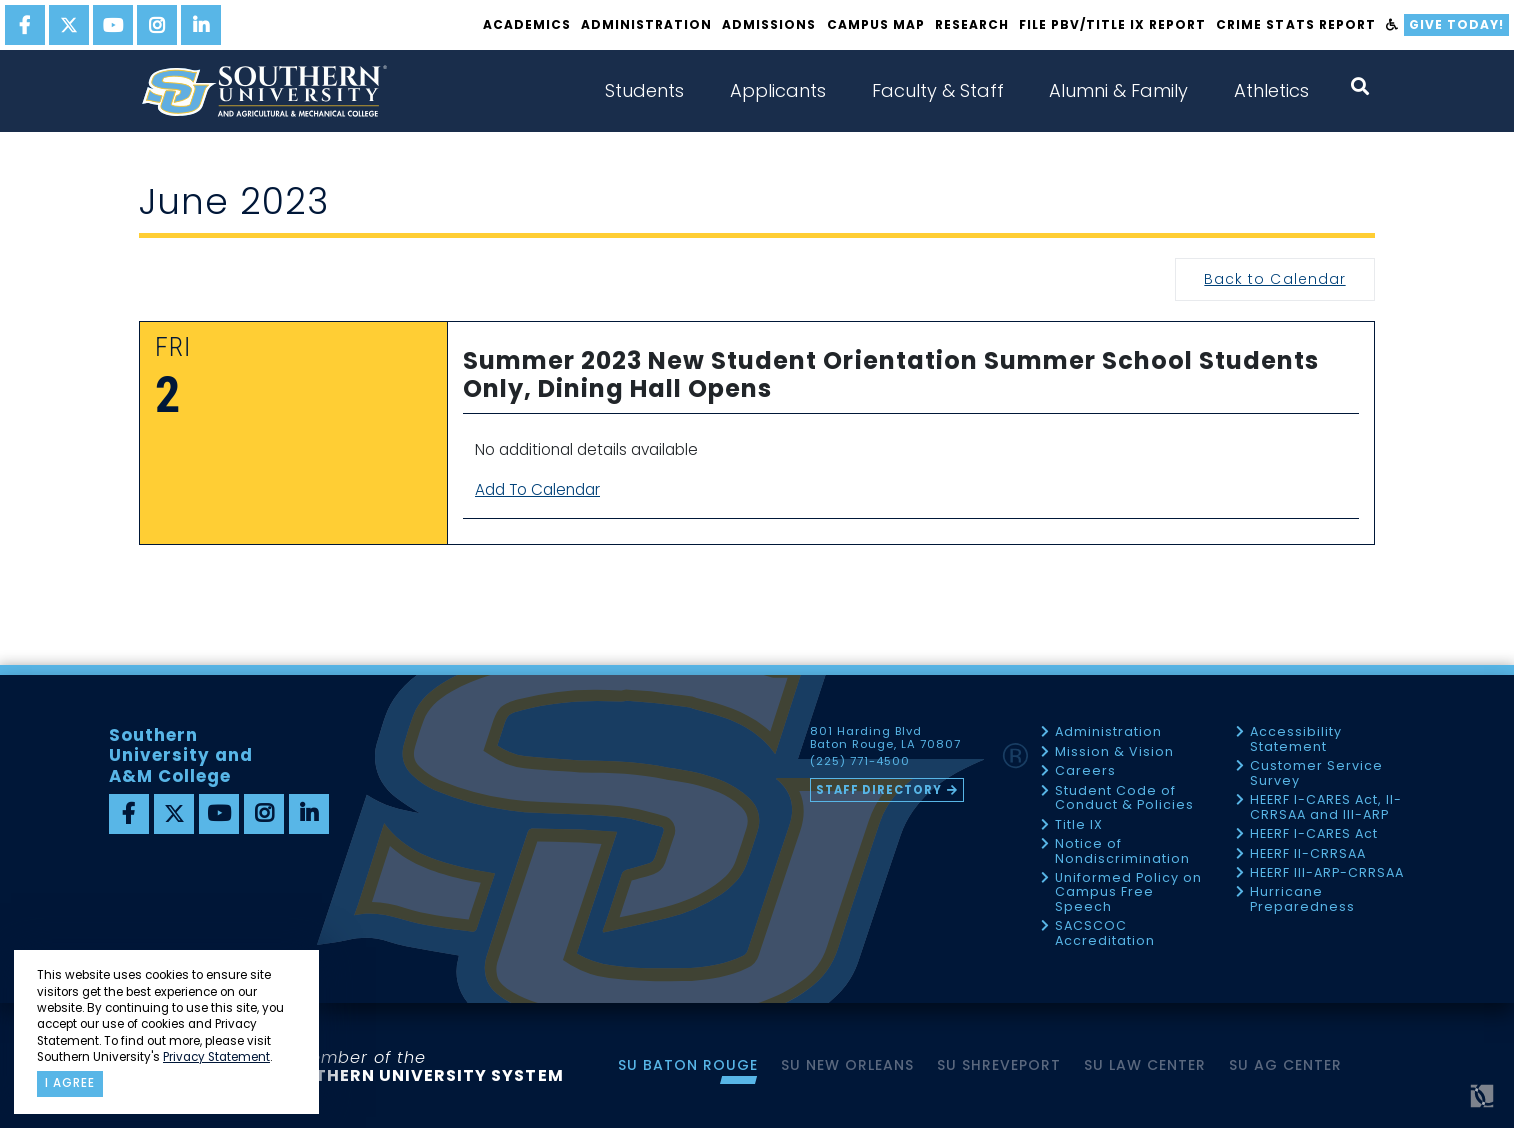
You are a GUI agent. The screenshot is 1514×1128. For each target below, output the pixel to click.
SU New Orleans (847, 1065)
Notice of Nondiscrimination (1122, 851)
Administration (646, 24)
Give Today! (1456, 24)
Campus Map (876, 24)
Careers (1085, 771)
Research (972, 24)
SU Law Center (1145, 1065)
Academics (527, 24)
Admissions (769, 24)
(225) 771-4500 (860, 762)
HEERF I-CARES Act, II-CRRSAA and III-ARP (1326, 807)
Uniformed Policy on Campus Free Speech (1128, 893)
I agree (70, 1083)
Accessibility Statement (1296, 739)
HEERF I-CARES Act (1314, 834)
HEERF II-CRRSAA (1308, 854)
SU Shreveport (999, 1065)
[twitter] (69, 25)
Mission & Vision (1114, 752)
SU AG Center (1285, 1065)
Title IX (1079, 825)
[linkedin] (201, 25)
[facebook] (25, 25)
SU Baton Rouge (688, 1065)
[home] (264, 91)
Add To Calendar (537, 489)
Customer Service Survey (1316, 773)
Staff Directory (879, 790)
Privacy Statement (216, 1057)
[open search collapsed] (1360, 86)
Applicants (778, 90)
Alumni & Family (1118, 90)
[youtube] (113, 25)
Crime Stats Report (1295, 24)
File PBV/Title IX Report (1112, 24)
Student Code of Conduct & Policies (1124, 798)
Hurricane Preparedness (1302, 899)
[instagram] (157, 25)
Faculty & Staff (938, 90)
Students (644, 90)
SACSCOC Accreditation (1105, 933)
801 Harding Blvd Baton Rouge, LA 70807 (885, 738)
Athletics (1271, 90)
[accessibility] (1392, 25)
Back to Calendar (1274, 279)
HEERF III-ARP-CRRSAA (1327, 873)
